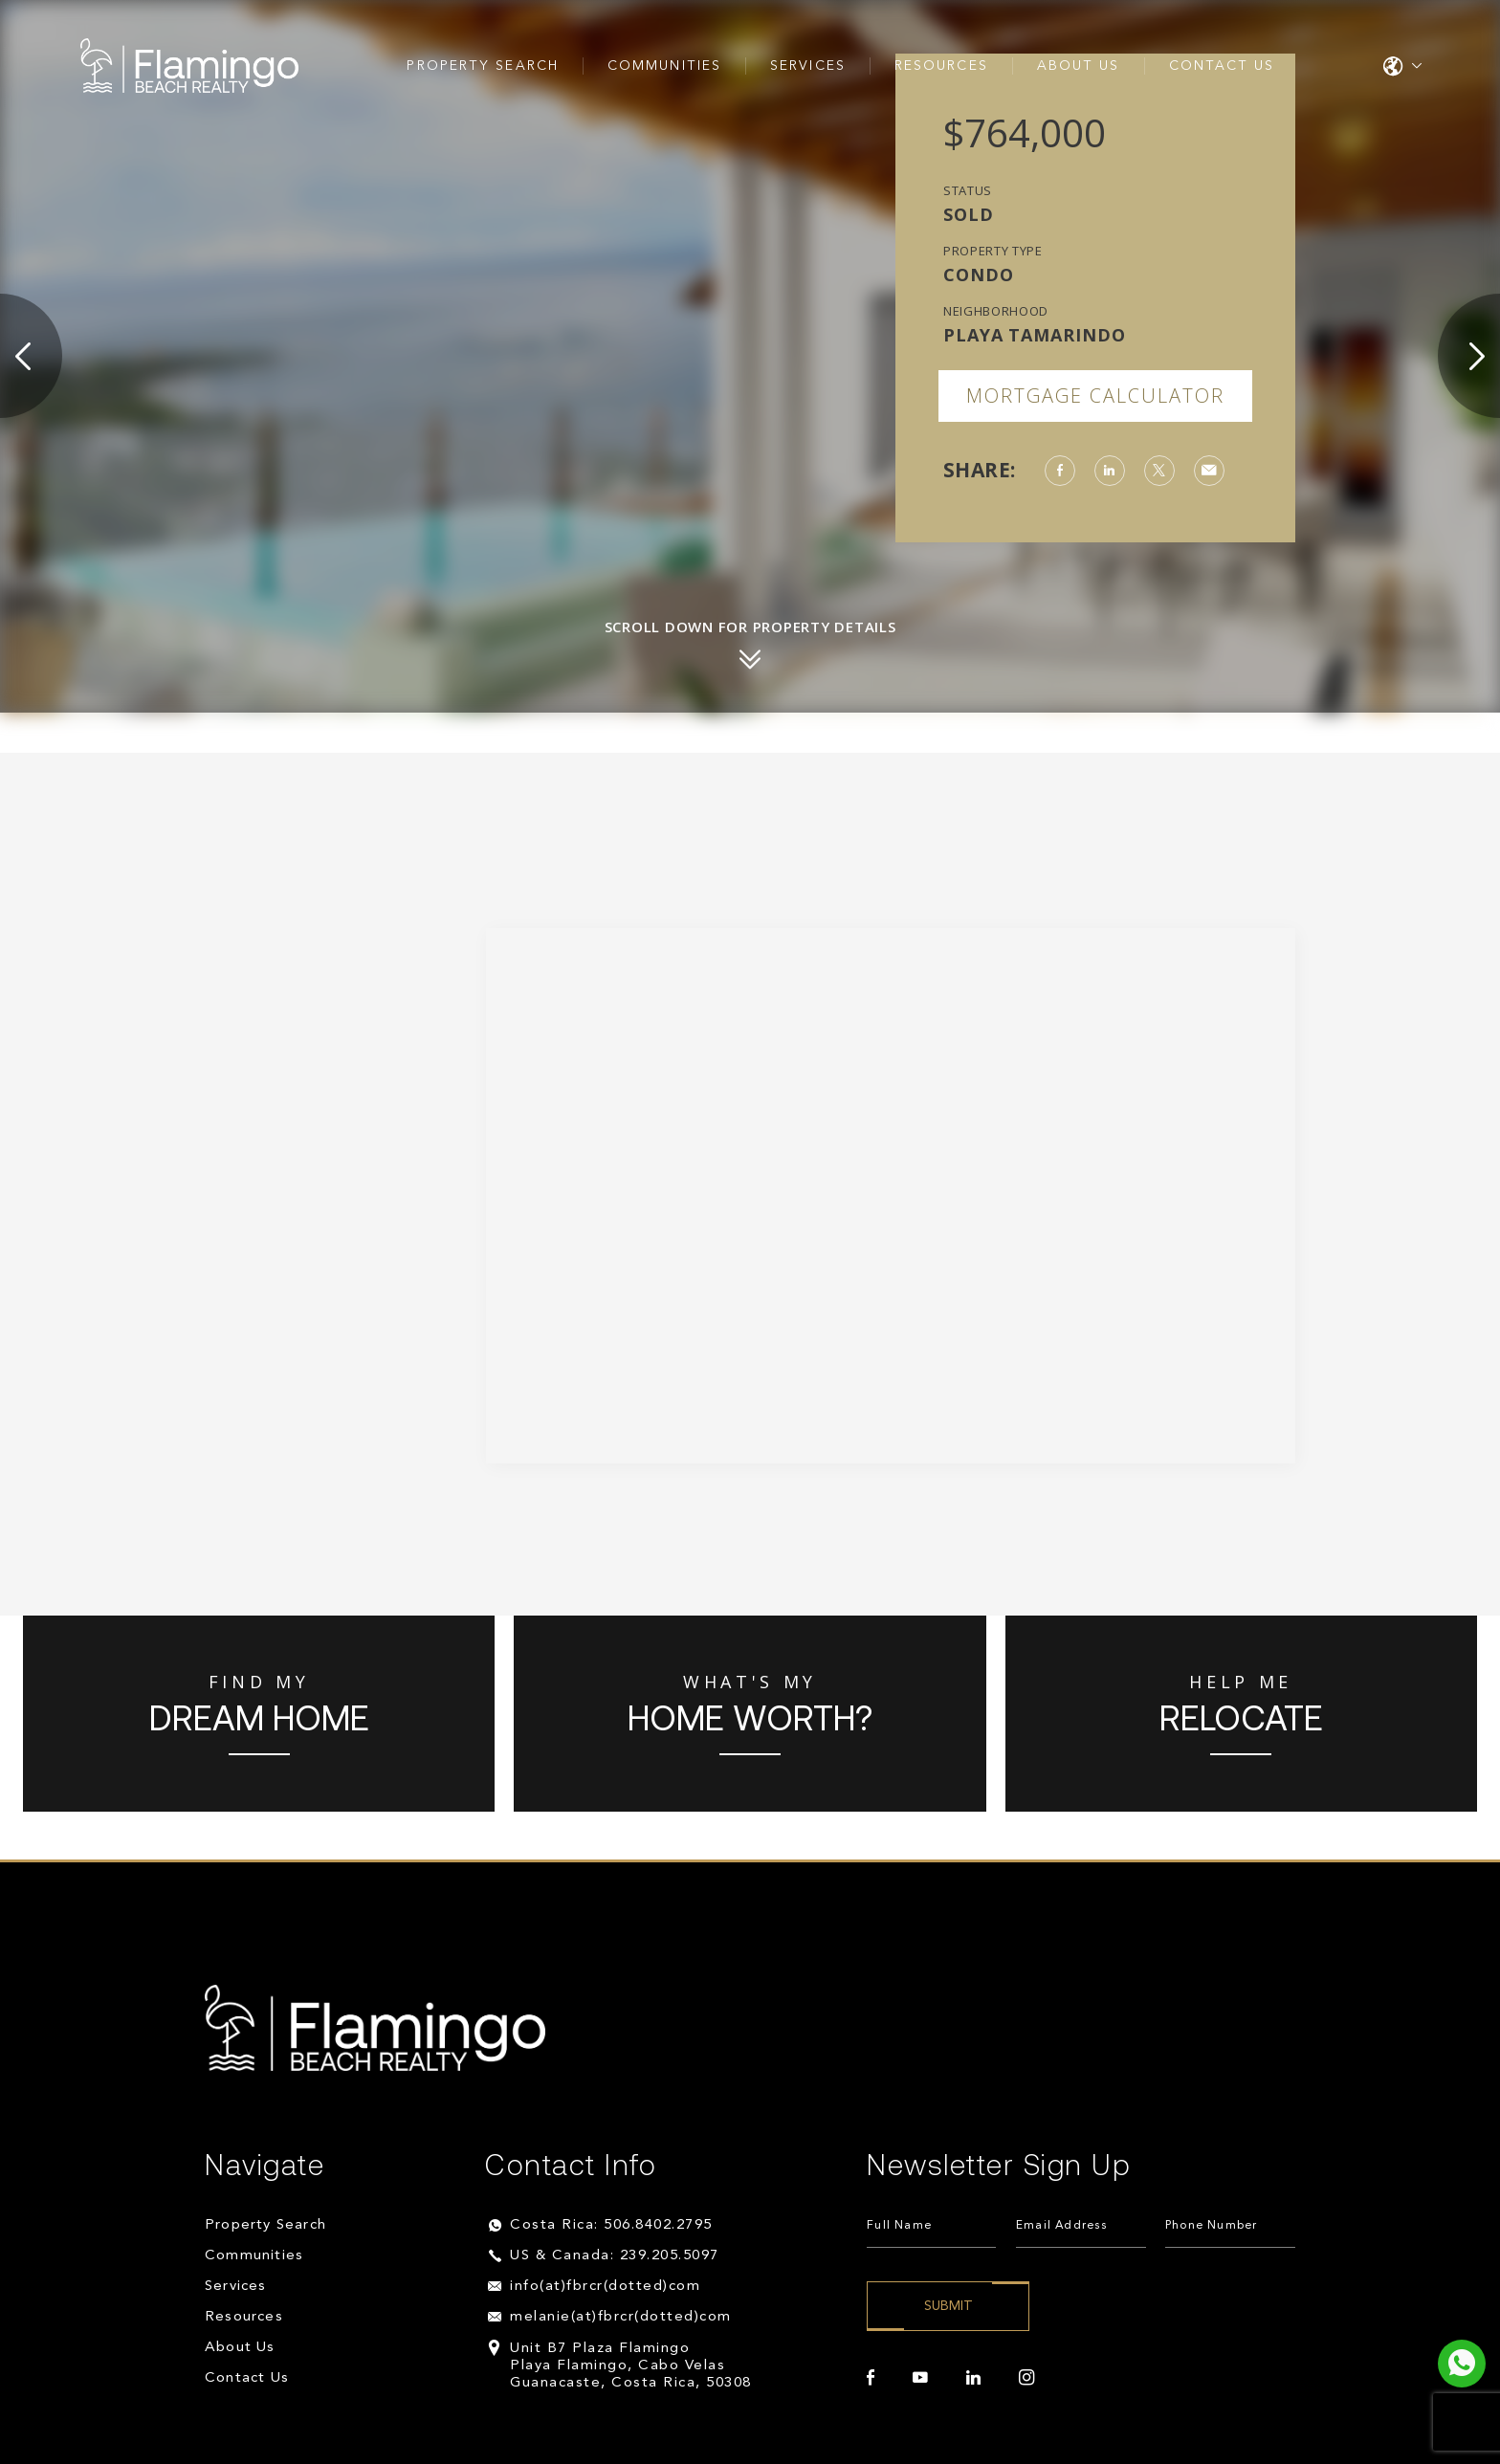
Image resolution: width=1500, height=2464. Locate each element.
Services (808, 66)
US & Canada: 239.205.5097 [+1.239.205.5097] (614, 2256)
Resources (941, 66)
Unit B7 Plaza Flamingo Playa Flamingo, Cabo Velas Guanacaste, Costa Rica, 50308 (631, 2366)
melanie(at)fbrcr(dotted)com (621, 2317)
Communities (664, 66)
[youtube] (920, 2377)
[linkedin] (973, 2377)
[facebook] (870, 2377)
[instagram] (1026, 2377)
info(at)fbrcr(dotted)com (605, 2286)
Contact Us (1222, 66)
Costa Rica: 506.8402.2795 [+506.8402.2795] (611, 2225)
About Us (1078, 66)
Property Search (483, 66)
